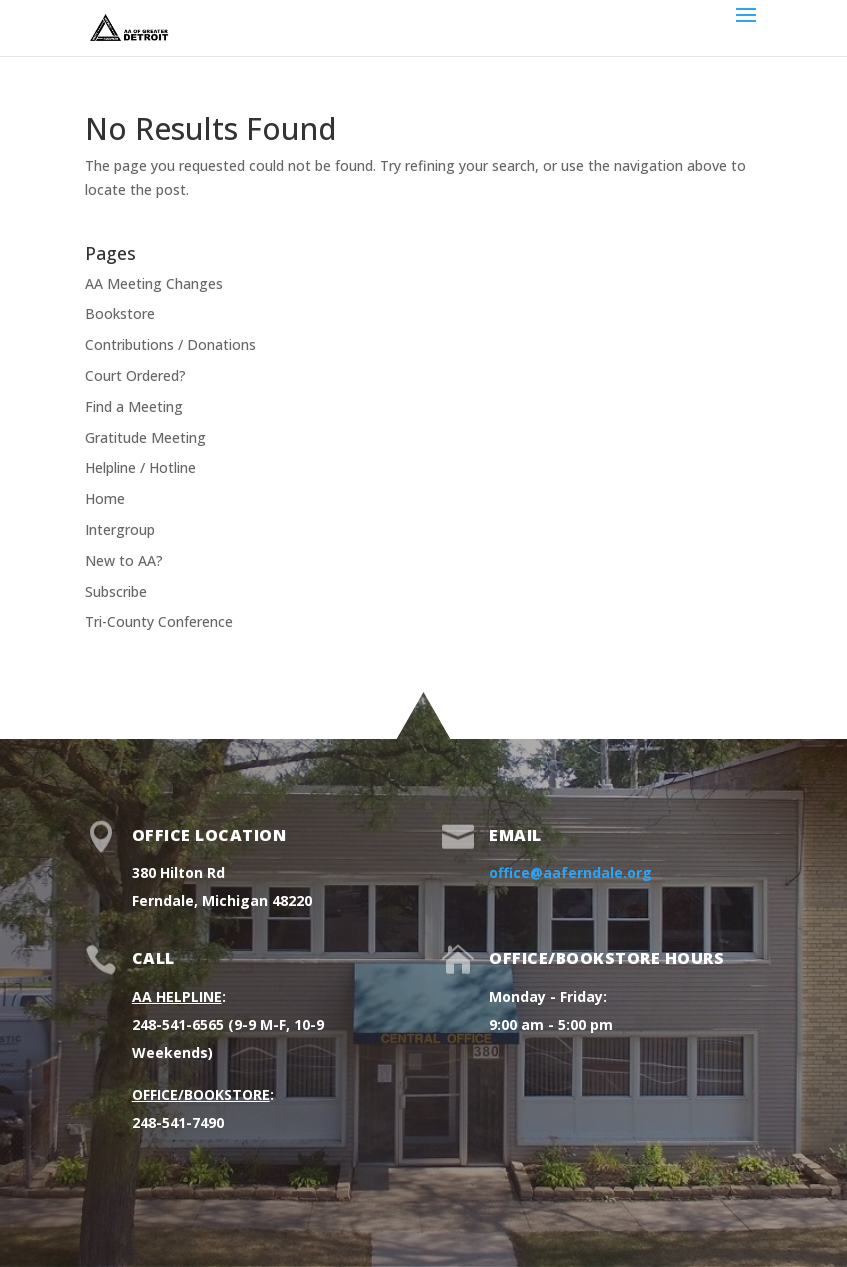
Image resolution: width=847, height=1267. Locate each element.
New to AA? (124, 560)
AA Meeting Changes (154, 283)
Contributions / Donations (170, 344)
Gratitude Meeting (145, 437)
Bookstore (120, 313)
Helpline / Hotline (140, 467)
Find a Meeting (134, 406)
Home (105, 498)
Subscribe (116, 591)
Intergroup (120, 529)
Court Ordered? (135, 375)
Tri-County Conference (159, 621)
